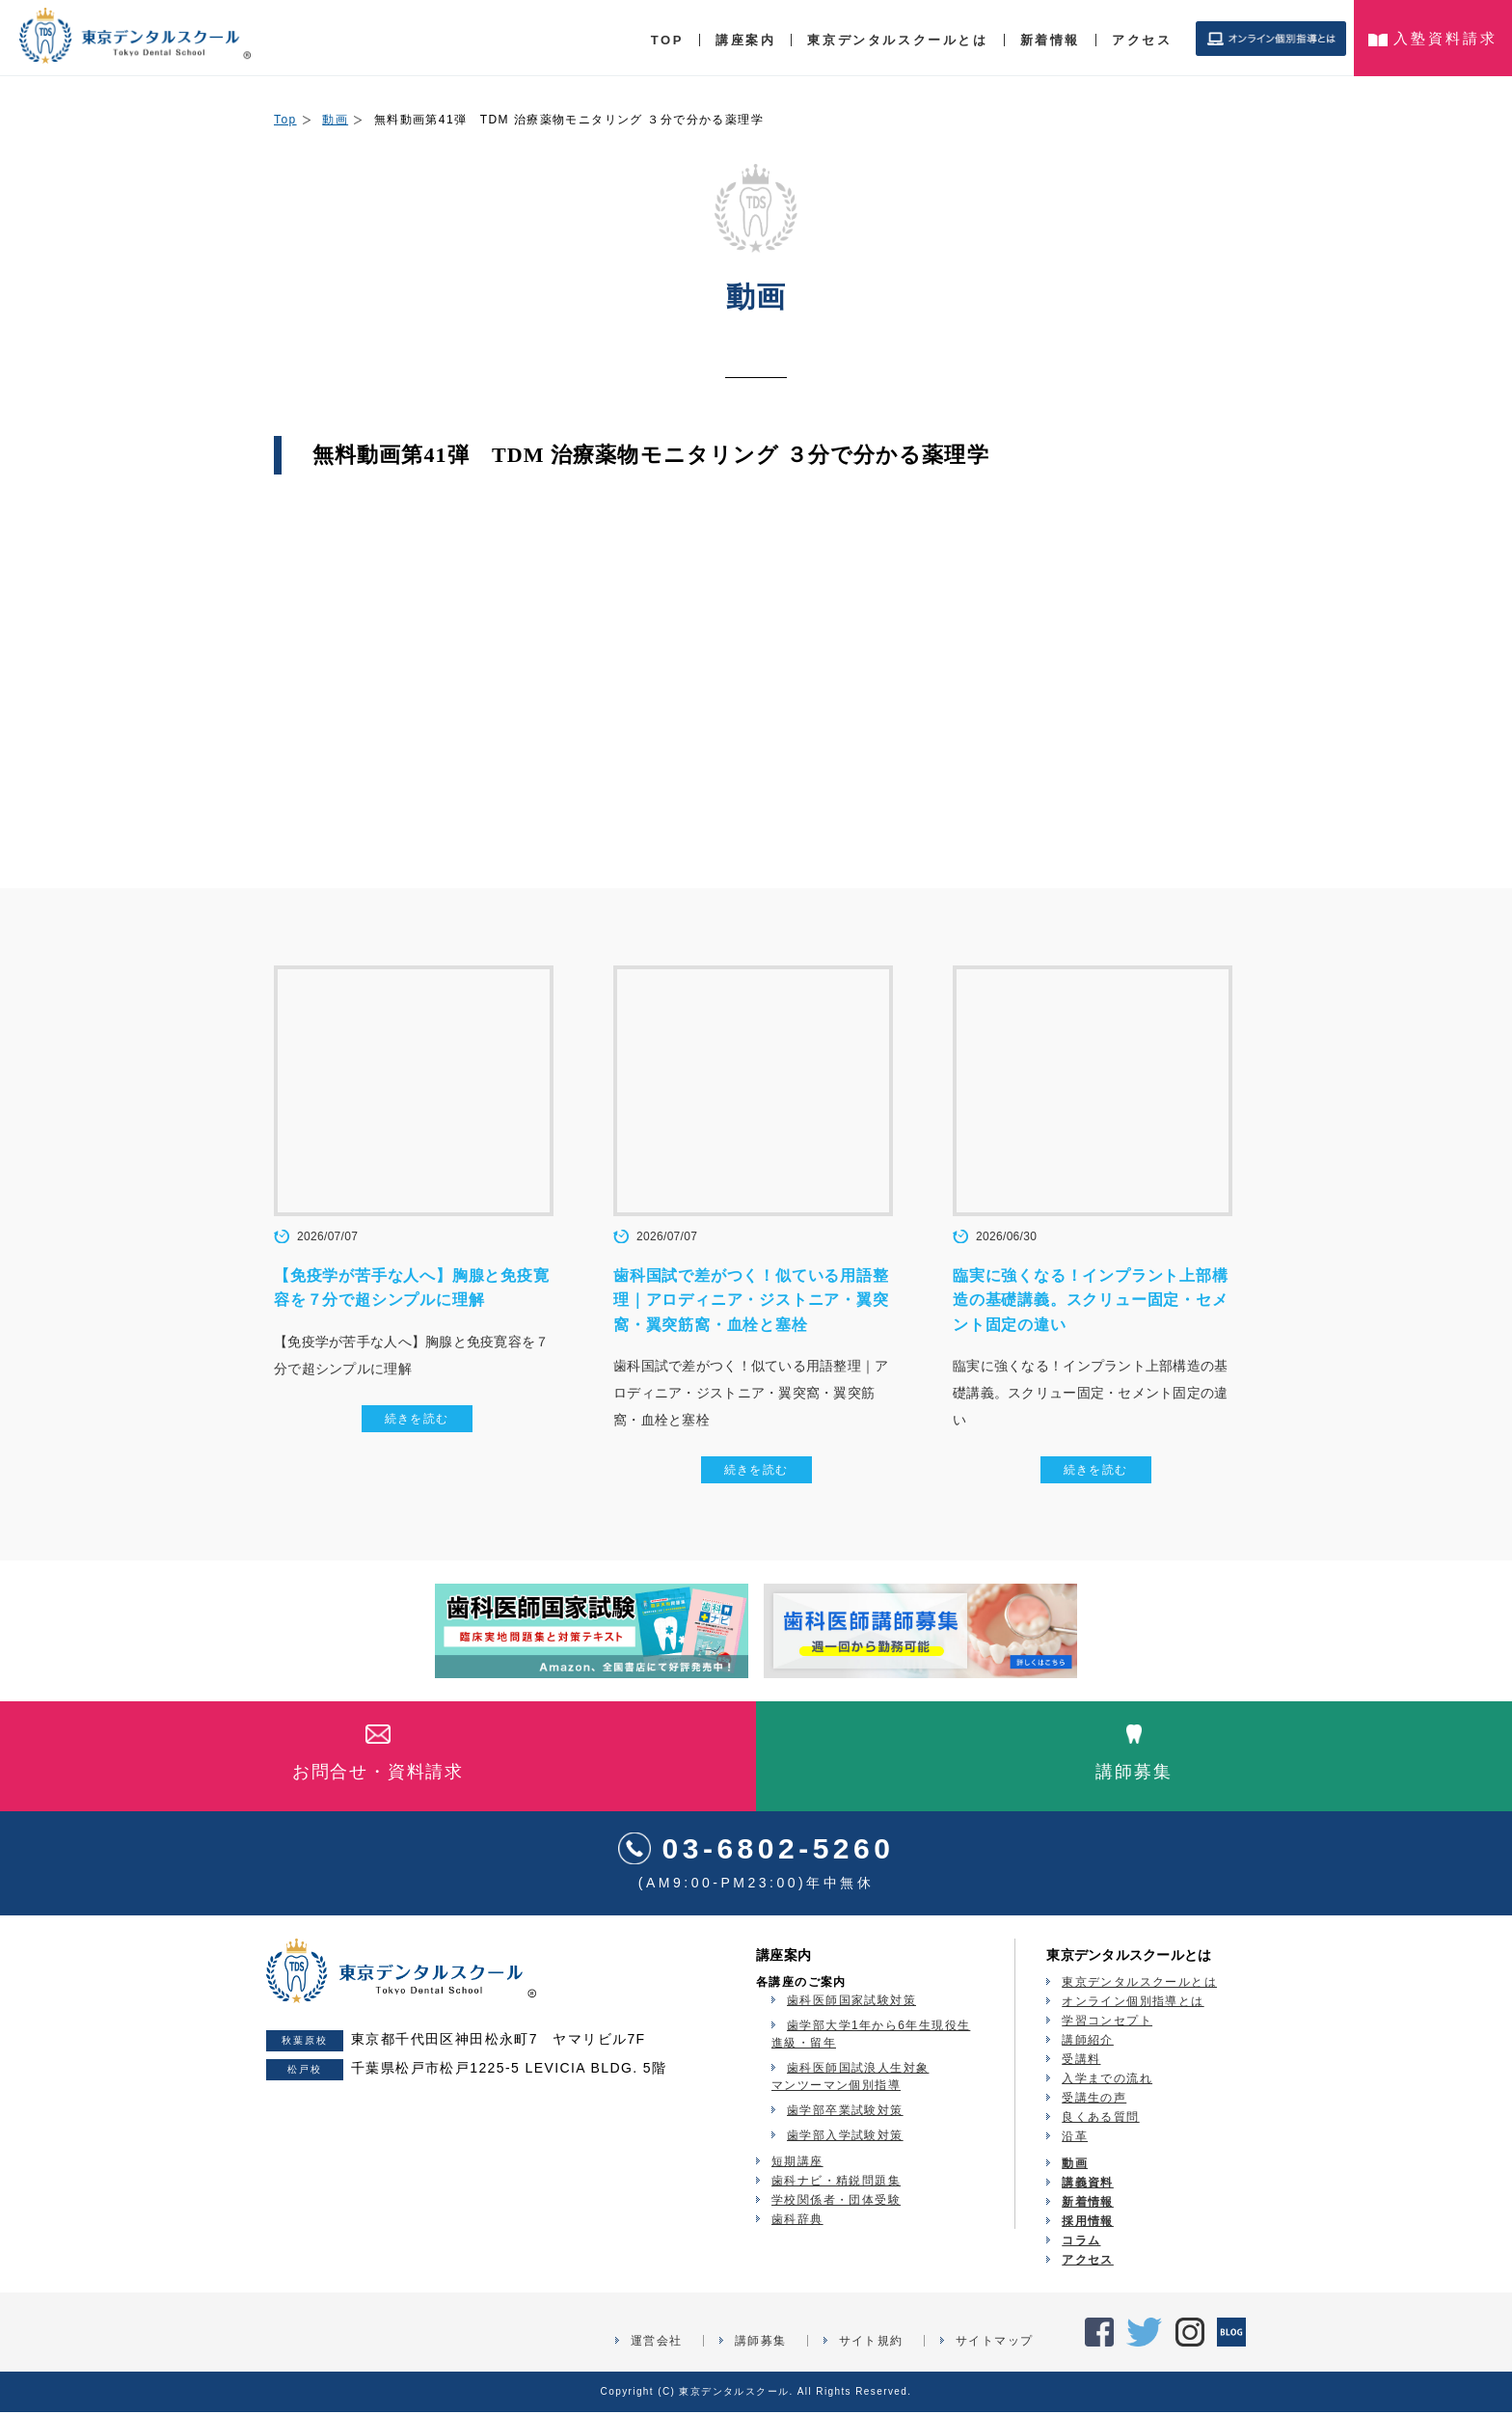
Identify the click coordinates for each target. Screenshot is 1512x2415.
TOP (667, 40)
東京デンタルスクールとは (897, 40)
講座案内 (745, 40)
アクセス (1142, 40)
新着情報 (1050, 40)
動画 (335, 119)
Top (285, 119)
